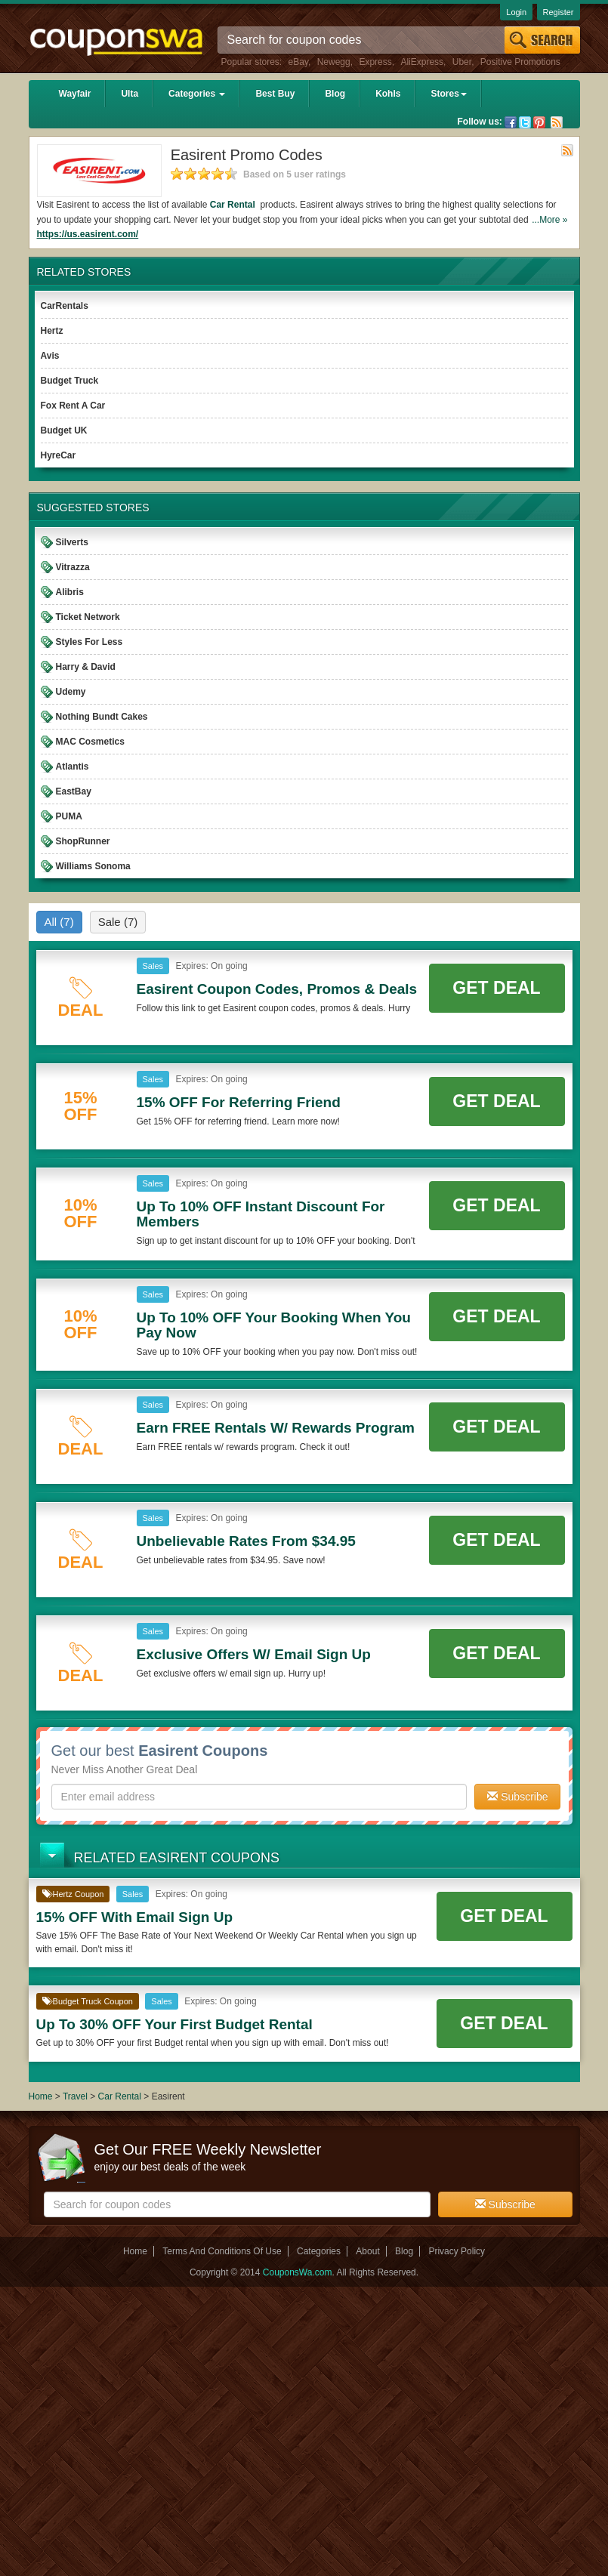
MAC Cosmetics (90, 741)
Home (41, 2096)
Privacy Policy (456, 2251)
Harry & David (86, 667)
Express (375, 62)
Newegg (333, 62)
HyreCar (58, 455)
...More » (549, 219)
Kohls (387, 93)
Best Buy (275, 93)
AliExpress (421, 62)
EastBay (73, 791)
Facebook (511, 122)
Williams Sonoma (93, 866)
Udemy (71, 691)
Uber (461, 62)
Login (516, 12)
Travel (75, 2096)
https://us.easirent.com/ (88, 234)
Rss (557, 122)
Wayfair (75, 93)
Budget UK (64, 430)
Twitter (525, 122)
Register (558, 12)
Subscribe (517, 1797)
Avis (50, 355)
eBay (298, 62)
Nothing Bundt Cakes (102, 716)
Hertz (52, 330)
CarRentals (64, 306)
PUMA (69, 816)
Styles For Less (89, 642)
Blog (335, 93)
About (367, 2251)
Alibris (70, 592)
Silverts (72, 542)
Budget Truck (70, 380)
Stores (448, 93)
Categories (196, 93)
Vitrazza (73, 567)
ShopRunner (83, 841)
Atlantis (72, 766)
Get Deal (496, 988)
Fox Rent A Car (73, 405)
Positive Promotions (520, 62)
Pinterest (539, 122)
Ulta (129, 93)
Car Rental (234, 204)
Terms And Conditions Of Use (221, 2251)
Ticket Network (88, 617)
